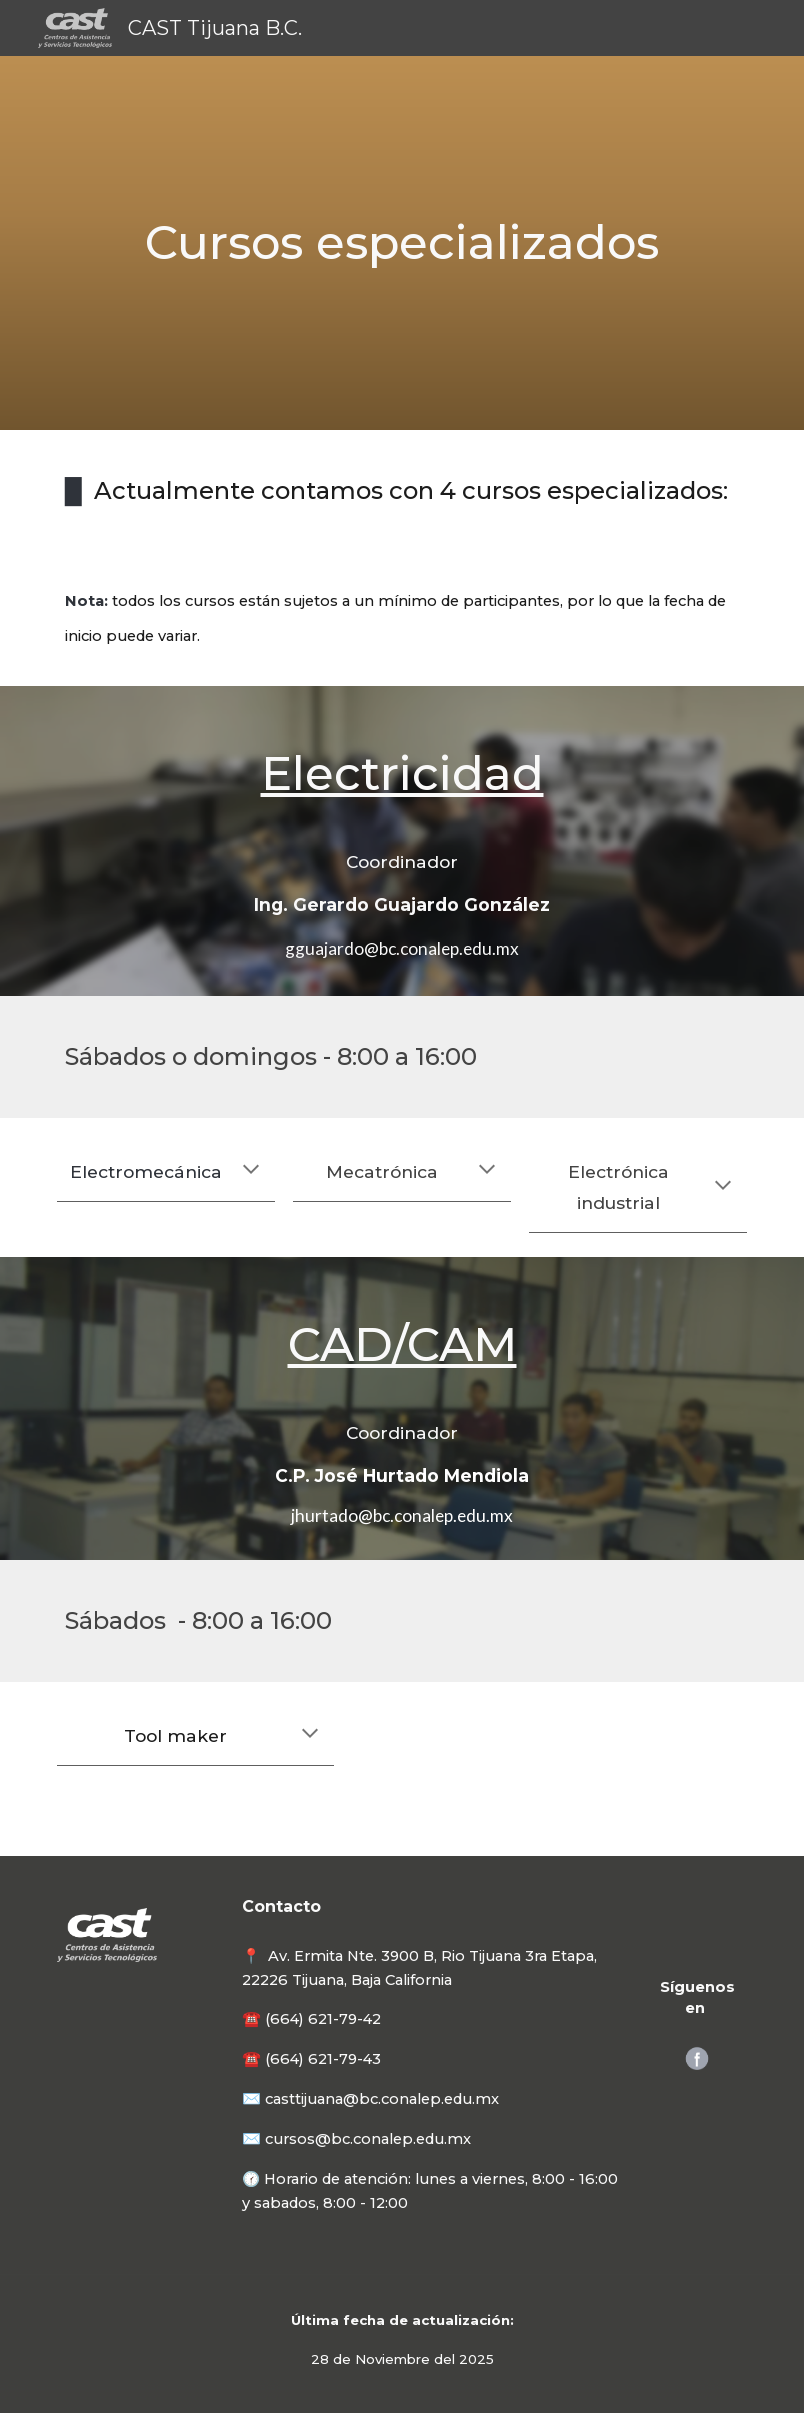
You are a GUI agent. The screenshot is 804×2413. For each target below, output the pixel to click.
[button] (251, 1171)
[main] (402, 243)
